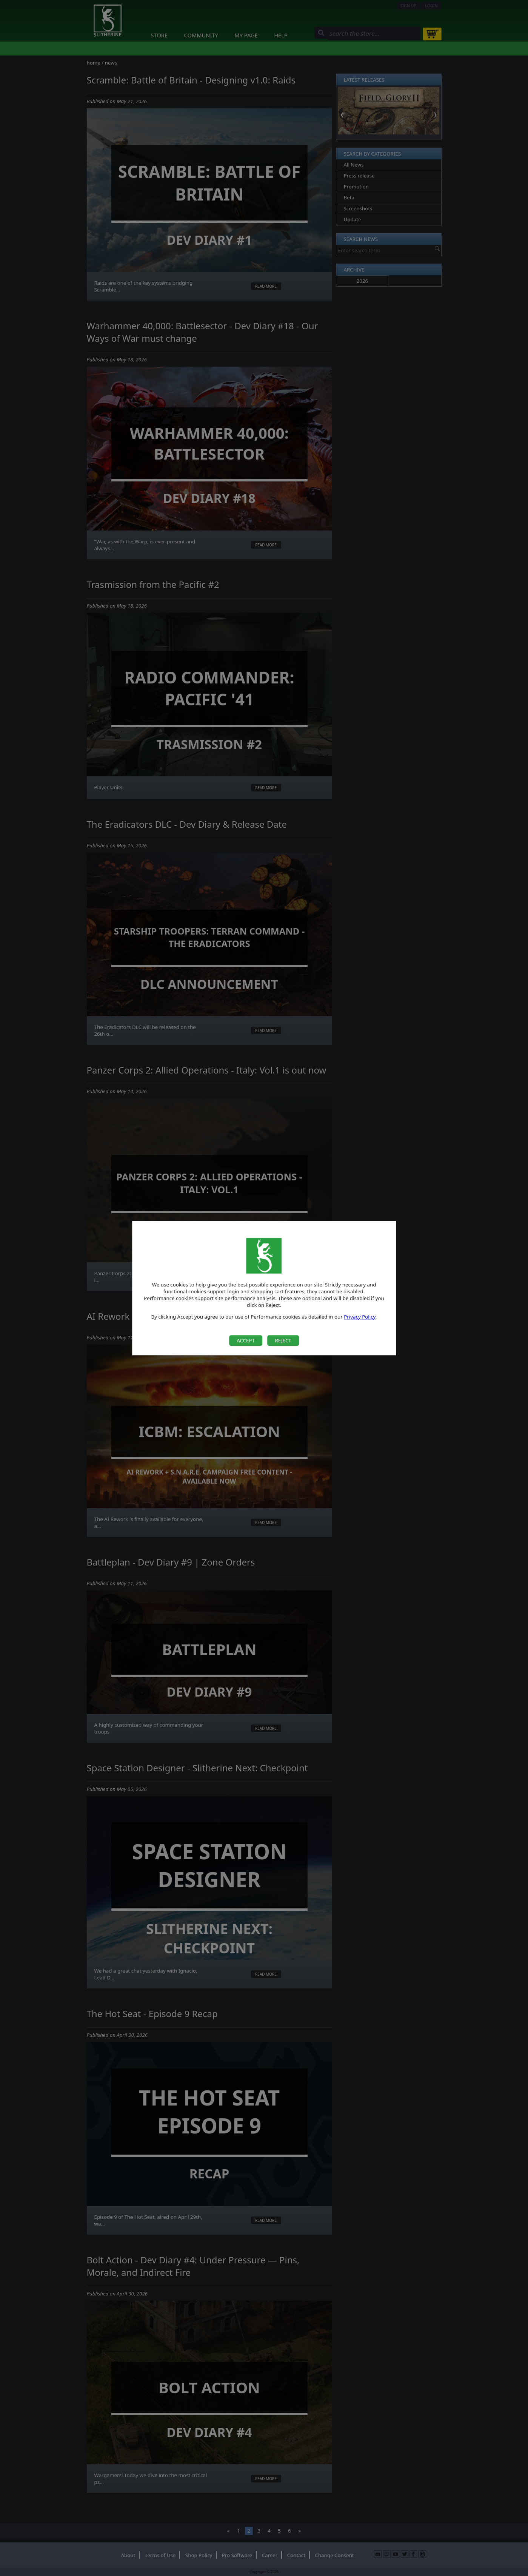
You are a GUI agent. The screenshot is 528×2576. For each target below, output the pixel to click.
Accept (246, 1340)
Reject (283, 1340)
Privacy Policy (360, 1316)
